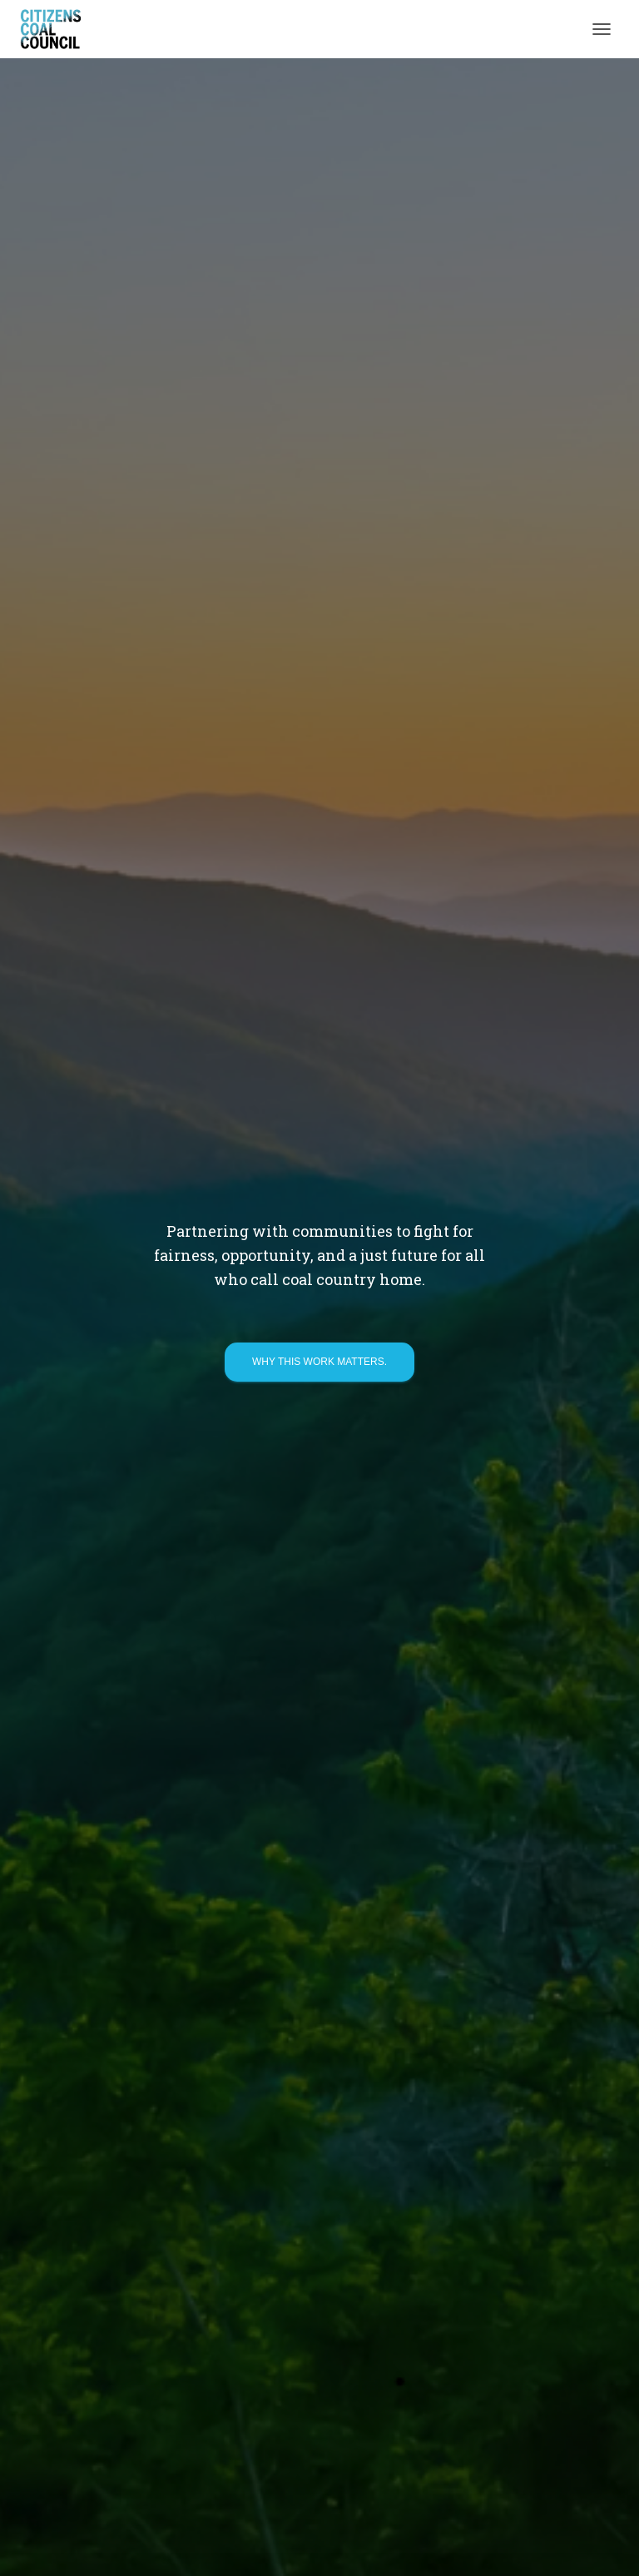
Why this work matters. (319, 1361)
